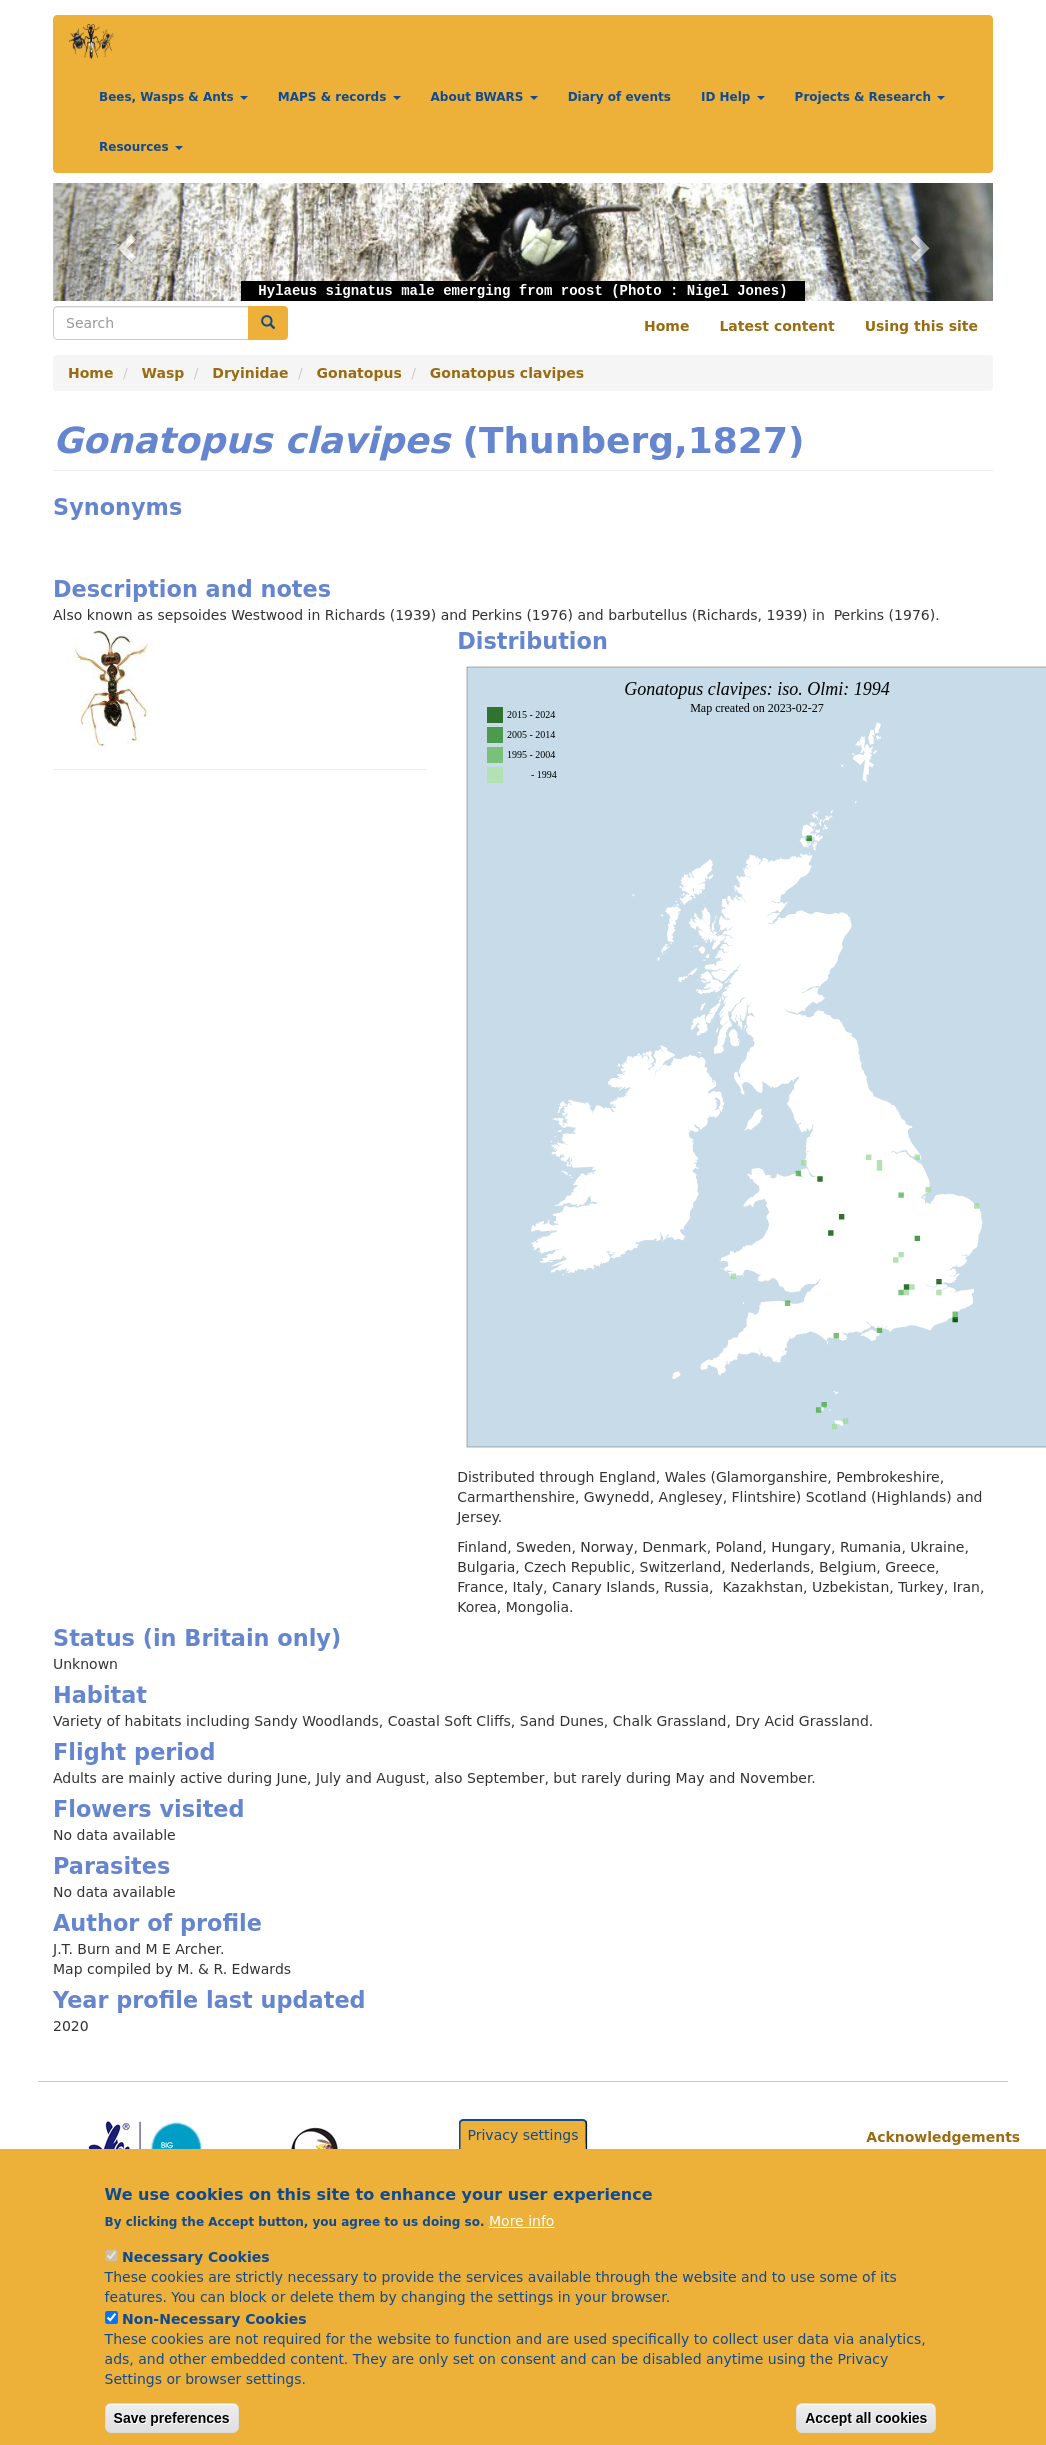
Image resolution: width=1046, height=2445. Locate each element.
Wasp (163, 373)
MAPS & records (339, 97)
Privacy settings (523, 2161)
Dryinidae (250, 373)
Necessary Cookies (195, 2284)
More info (521, 2248)
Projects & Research (870, 97)
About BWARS (484, 97)
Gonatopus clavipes (507, 373)
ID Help (733, 97)
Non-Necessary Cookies (214, 2346)
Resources (141, 147)
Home (666, 326)
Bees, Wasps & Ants (173, 97)
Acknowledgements (922, 2137)
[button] (123, 242)
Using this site (921, 326)
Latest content (776, 326)
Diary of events (619, 97)
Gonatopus (359, 373)
